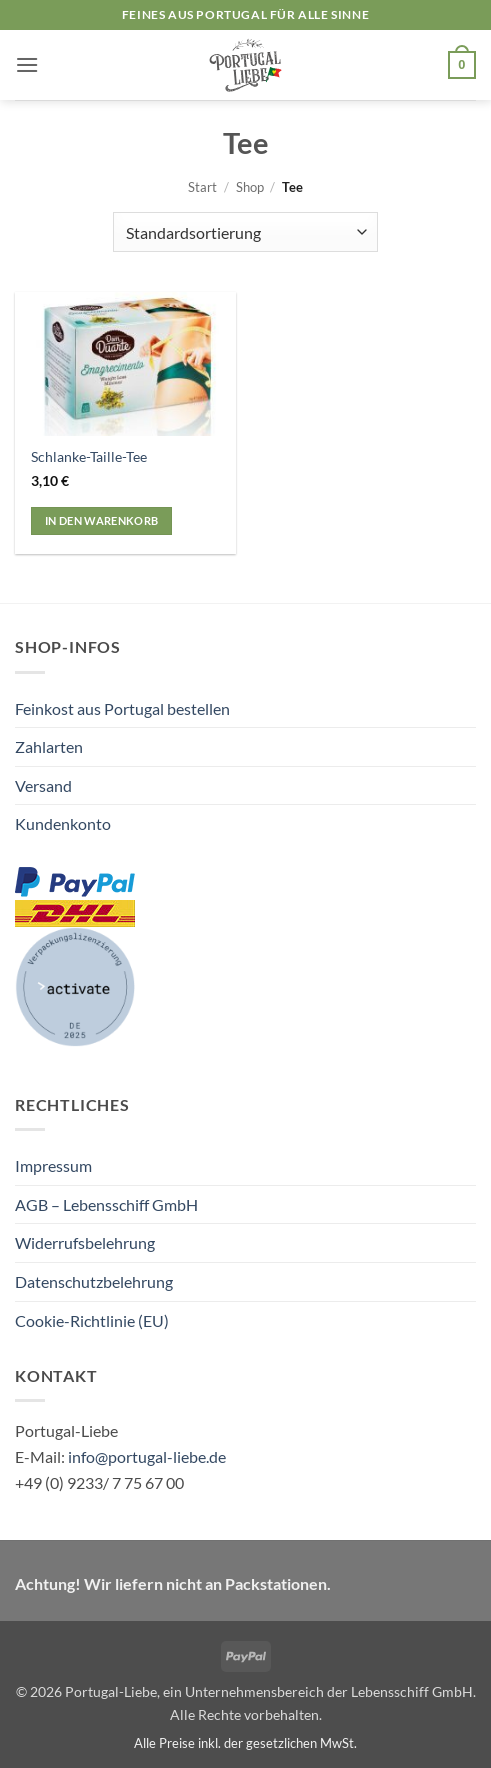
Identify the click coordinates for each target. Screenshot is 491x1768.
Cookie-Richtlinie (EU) (92, 1320)
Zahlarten (49, 746)
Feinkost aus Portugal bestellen (122, 708)
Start (202, 187)
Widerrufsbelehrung (85, 1242)
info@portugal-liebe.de (147, 1456)
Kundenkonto (63, 823)
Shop (250, 187)
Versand (43, 785)
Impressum (53, 1165)
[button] (27, 64)
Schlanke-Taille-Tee (89, 457)
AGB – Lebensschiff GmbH (106, 1204)
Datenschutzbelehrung (94, 1281)
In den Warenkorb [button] (101, 520)
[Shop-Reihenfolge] (245, 232)
